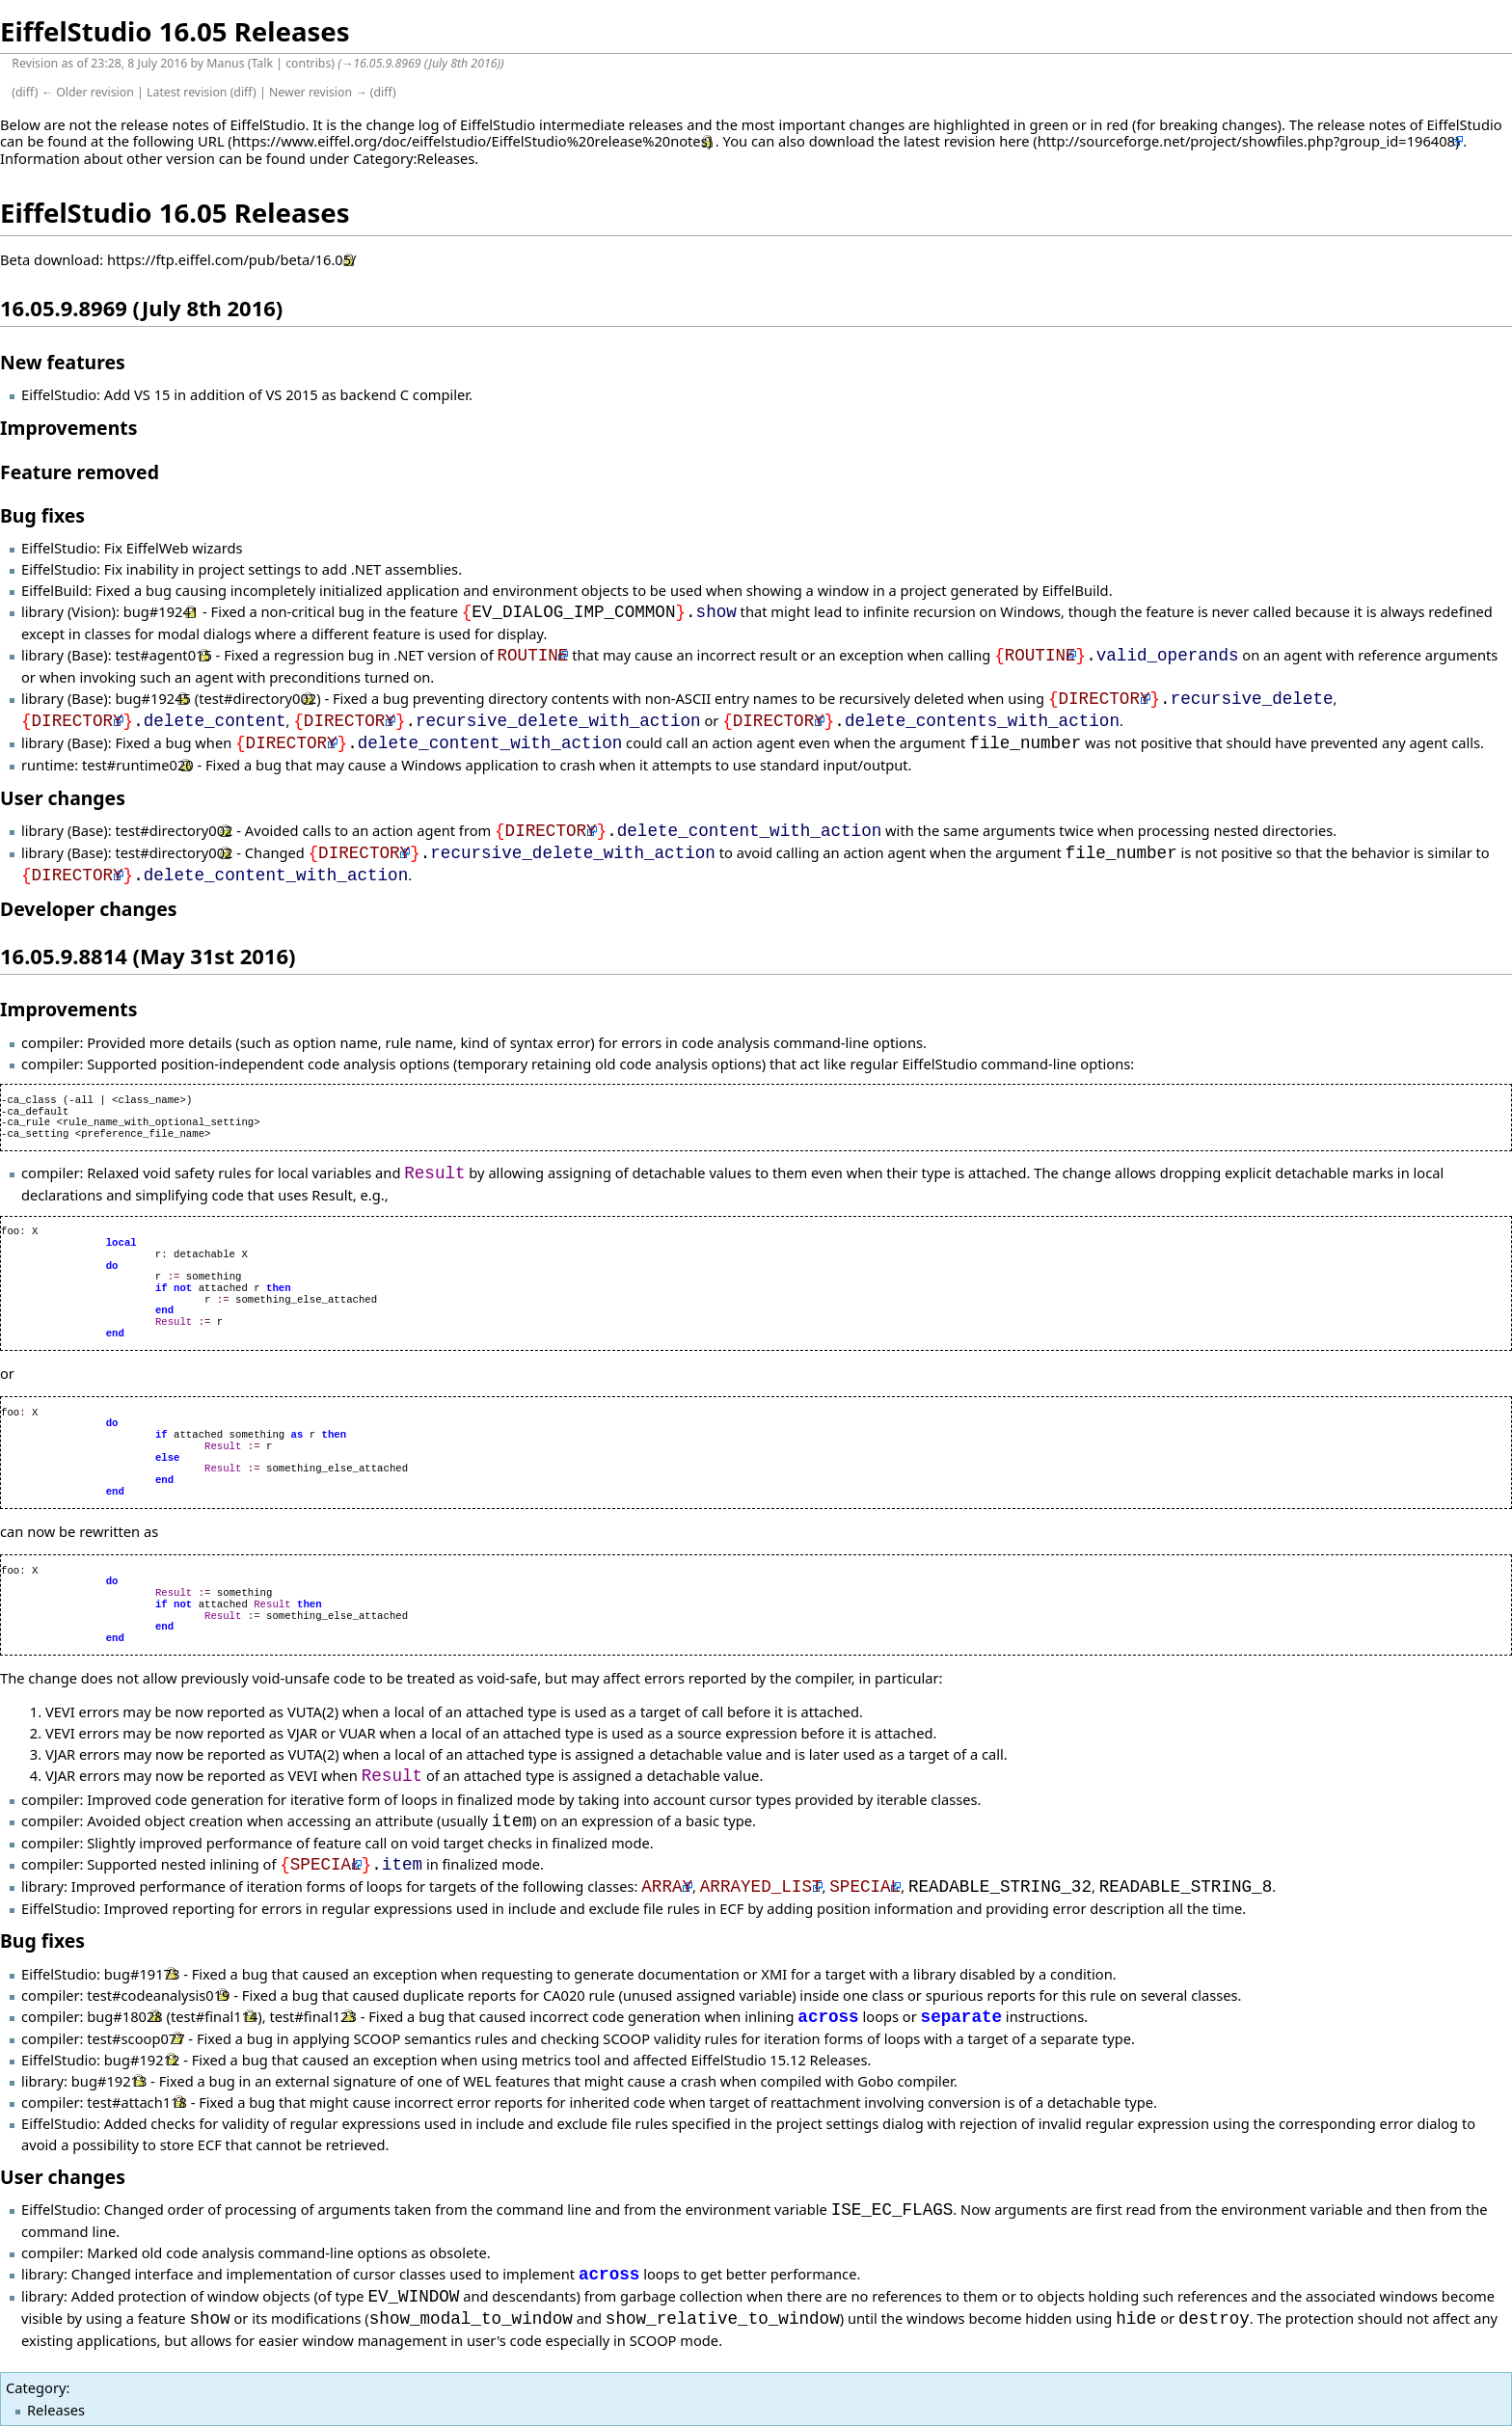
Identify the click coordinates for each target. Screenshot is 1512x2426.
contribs (308, 63)
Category (36, 2387)
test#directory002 (257, 699)
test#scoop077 (135, 2038)
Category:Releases (413, 158)
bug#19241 (161, 612)
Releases (56, 2409)
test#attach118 (137, 2102)
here (1014, 140)
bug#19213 (109, 2080)
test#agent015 (163, 655)
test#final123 (312, 2017)
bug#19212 (141, 2059)
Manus (225, 63)
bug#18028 (124, 2017)
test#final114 (214, 2017)
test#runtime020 (138, 764)
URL (211, 140)
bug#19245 (152, 699)
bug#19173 (141, 1973)
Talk (262, 63)
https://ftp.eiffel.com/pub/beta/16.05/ (232, 259)
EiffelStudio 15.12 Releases (778, 2059)
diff (25, 92)
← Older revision (87, 92)
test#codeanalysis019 (158, 1995)
